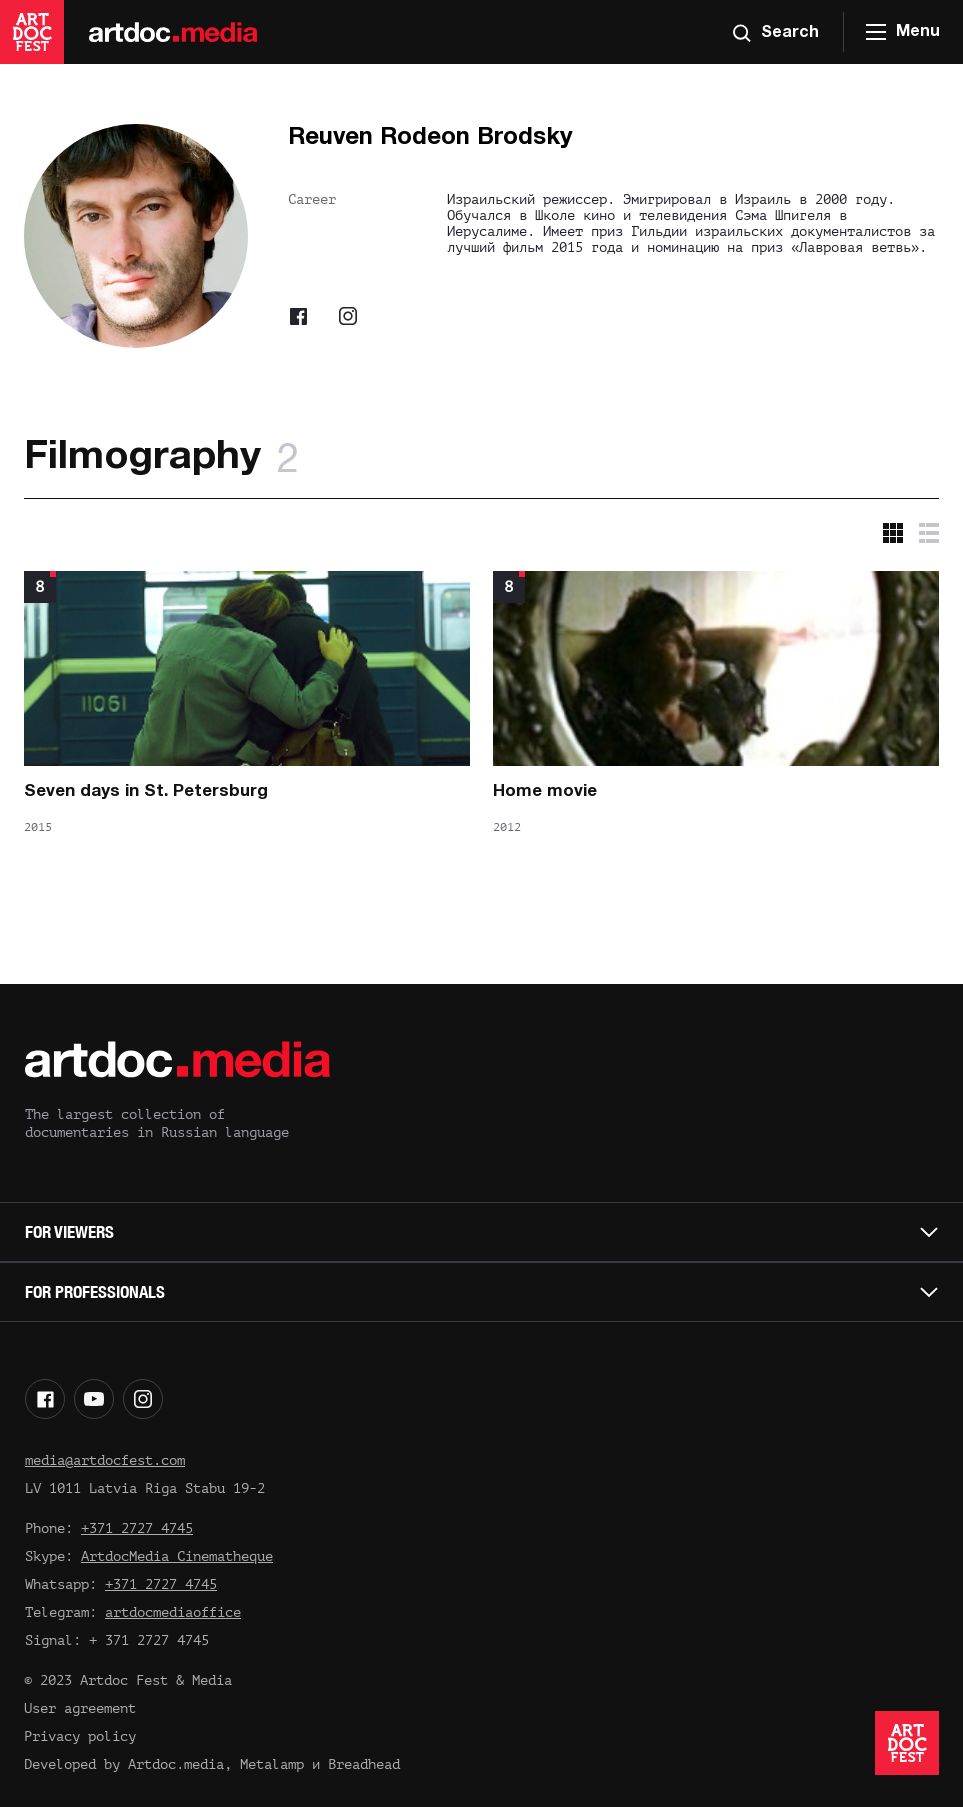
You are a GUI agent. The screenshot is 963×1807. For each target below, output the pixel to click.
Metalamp (272, 1764)
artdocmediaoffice (173, 1612)
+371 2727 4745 (137, 1528)
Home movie (545, 791)
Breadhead (364, 1764)
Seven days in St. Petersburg (146, 791)
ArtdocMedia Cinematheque (177, 1556)
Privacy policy (80, 1736)
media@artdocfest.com (105, 1460)
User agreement (80, 1708)
